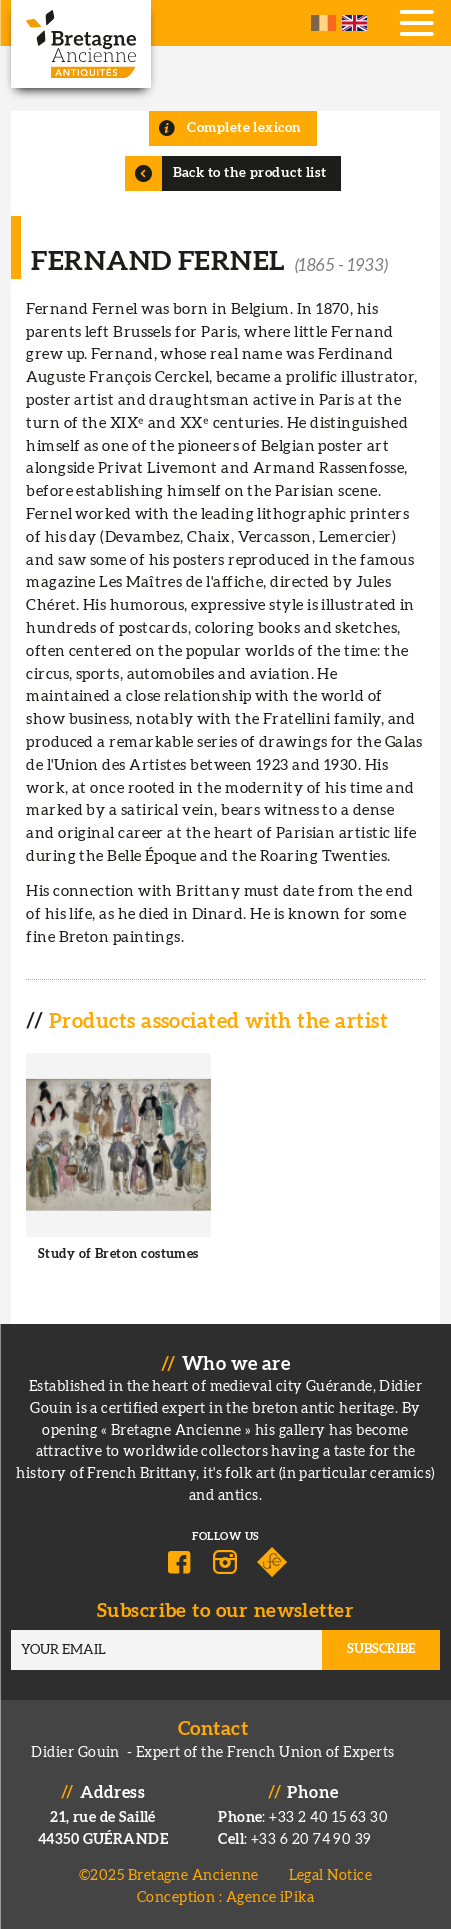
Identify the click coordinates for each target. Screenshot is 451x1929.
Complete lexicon (244, 128)
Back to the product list (250, 173)
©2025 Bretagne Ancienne (169, 1875)
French (323, 23)
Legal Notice (330, 1875)
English (354, 23)
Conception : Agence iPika (225, 1897)
